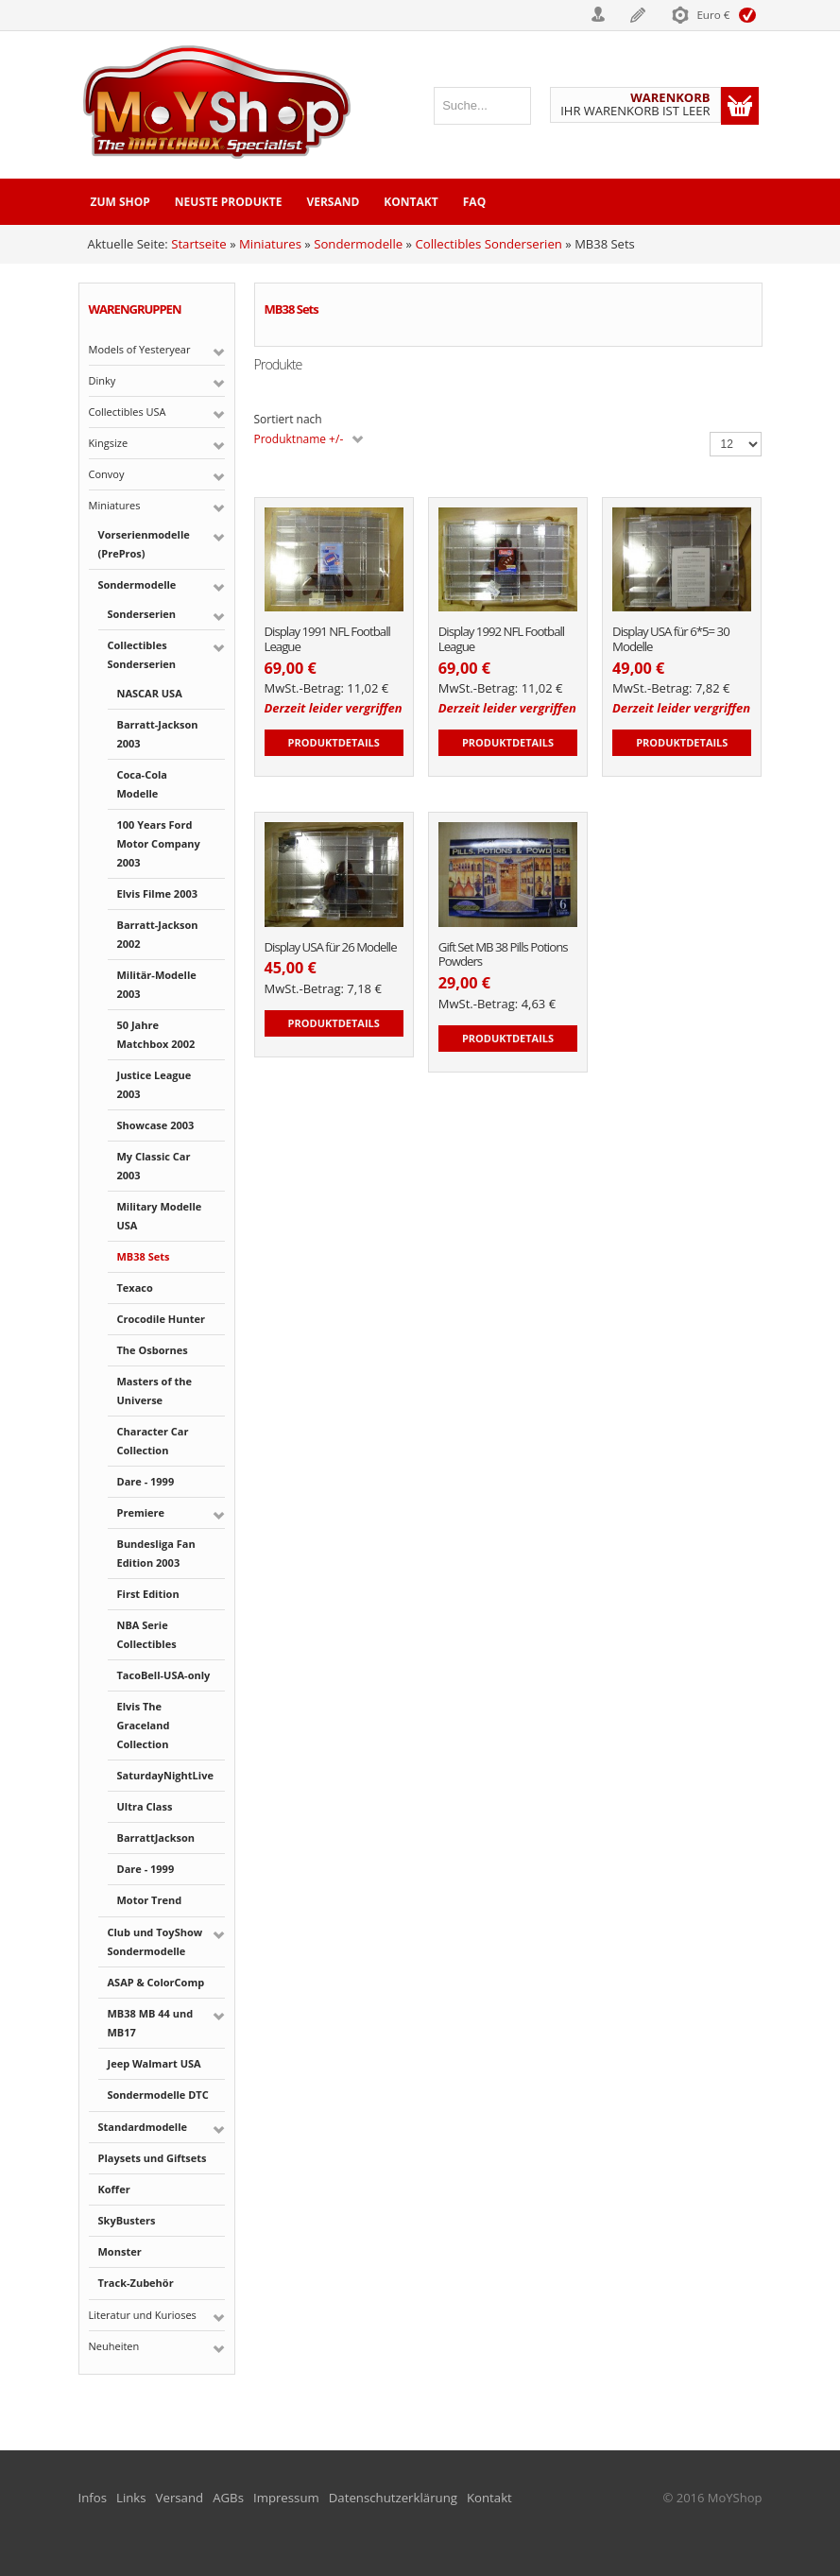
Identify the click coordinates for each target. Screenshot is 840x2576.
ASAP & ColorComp (156, 1981)
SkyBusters (127, 2219)
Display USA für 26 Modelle (329, 946)
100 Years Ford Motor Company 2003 (158, 842)
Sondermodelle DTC (158, 2094)
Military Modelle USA (159, 1214)
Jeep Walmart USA (154, 2062)
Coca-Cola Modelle (142, 782)
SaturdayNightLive (165, 1774)
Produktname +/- (299, 439)
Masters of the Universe (155, 1389)
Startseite (198, 243)
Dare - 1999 (146, 1480)
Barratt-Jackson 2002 (157, 933)
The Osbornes (152, 1349)
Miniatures (269, 243)
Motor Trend (149, 1899)
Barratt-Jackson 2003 (157, 732)
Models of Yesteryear (140, 348)
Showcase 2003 (156, 1124)
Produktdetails (334, 741)
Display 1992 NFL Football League (500, 639)
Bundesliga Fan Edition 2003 (156, 1552)
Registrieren (626, 15)
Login (543, 15)
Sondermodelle (355, 243)
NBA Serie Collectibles (147, 1633)
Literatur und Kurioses (143, 2314)
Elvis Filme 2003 (157, 892)
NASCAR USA (149, 692)
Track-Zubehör (136, 2282)
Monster (120, 2250)
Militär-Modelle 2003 (157, 983)
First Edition (148, 1593)
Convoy (107, 473)
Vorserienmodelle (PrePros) (144, 542)
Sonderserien (142, 613)
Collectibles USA (127, 411)
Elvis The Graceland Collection (143, 1724)
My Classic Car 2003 (154, 1164)
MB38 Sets (143, 1255)
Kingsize (109, 442)
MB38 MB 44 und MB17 (151, 2021)
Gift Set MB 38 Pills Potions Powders (501, 954)
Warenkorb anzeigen (740, 106)
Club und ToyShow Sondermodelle (155, 1940)
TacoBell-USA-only (164, 1674)
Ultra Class (145, 1805)
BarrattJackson (156, 1836)
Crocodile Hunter (161, 1318)
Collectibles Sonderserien (484, 243)
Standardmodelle (143, 2126)
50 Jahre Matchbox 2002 (156, 1033)
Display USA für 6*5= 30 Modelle (669, 639)
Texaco (135, 1286)
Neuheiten (114, 2345)
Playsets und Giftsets (152, 2157)
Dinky (102, 379)
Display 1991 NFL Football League (326, 639)
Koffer (114, 2188)
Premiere (141, 1511)
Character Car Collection (153, 1439)
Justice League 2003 (154, 1083)
